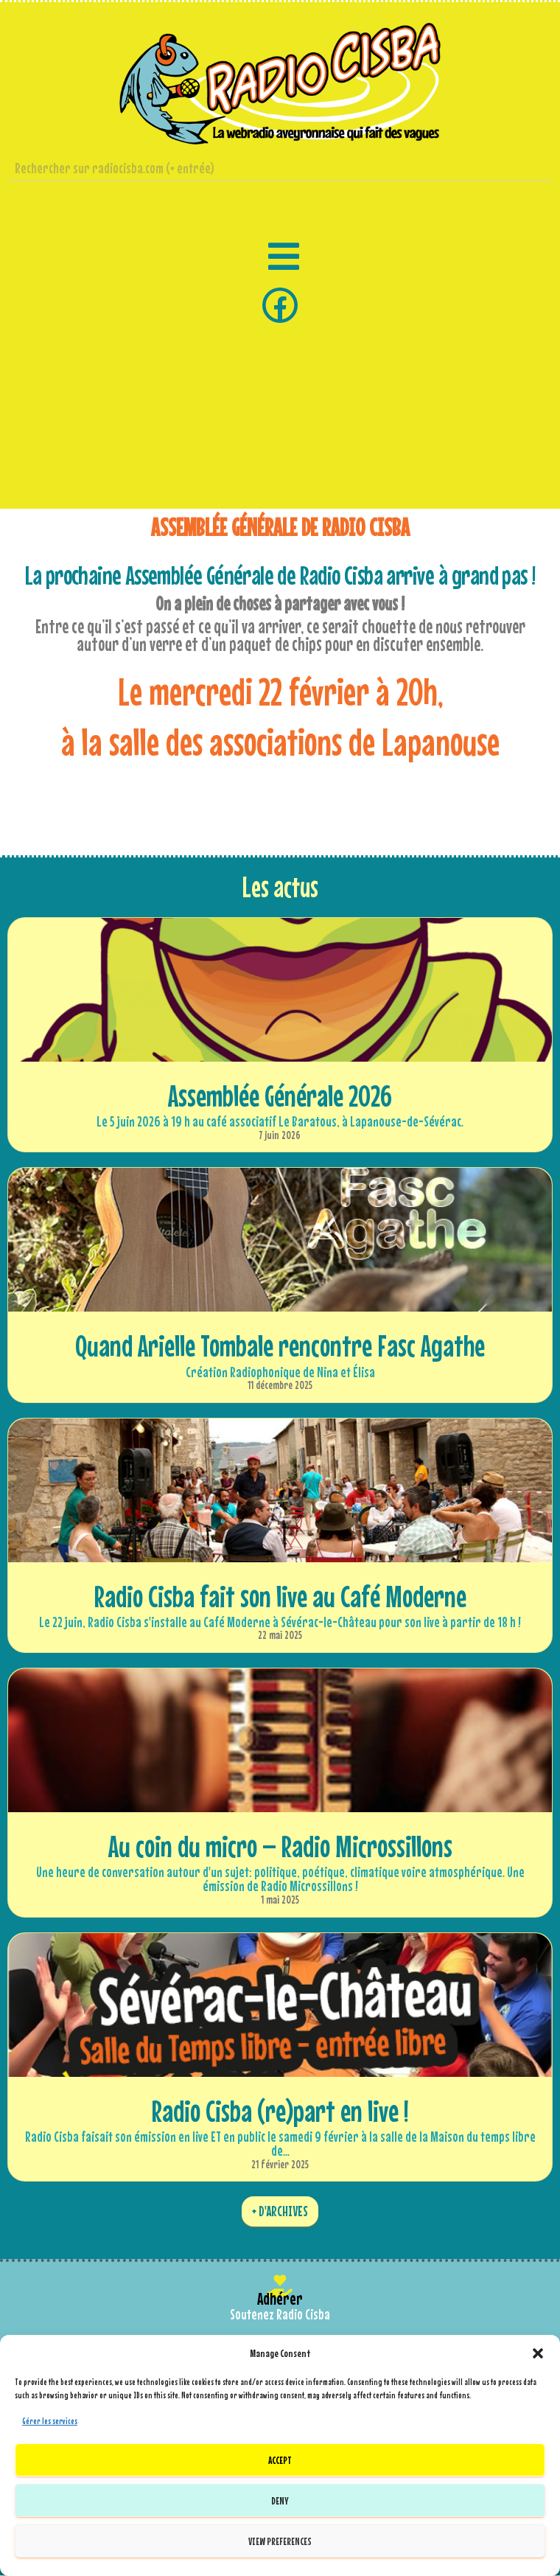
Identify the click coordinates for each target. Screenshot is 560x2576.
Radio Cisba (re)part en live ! (280, 2110)
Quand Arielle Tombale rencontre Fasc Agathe (280, 1345)
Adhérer (280, 2298)
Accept (280, 2460)
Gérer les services (49, 2421)
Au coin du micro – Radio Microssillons (280, 1846)
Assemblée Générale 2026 (280, 1095)
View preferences (280, 2541)
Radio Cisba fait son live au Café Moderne (280, 1596)
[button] (538, 2353)
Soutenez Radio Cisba (280, 2314)
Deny (280, 2500)
